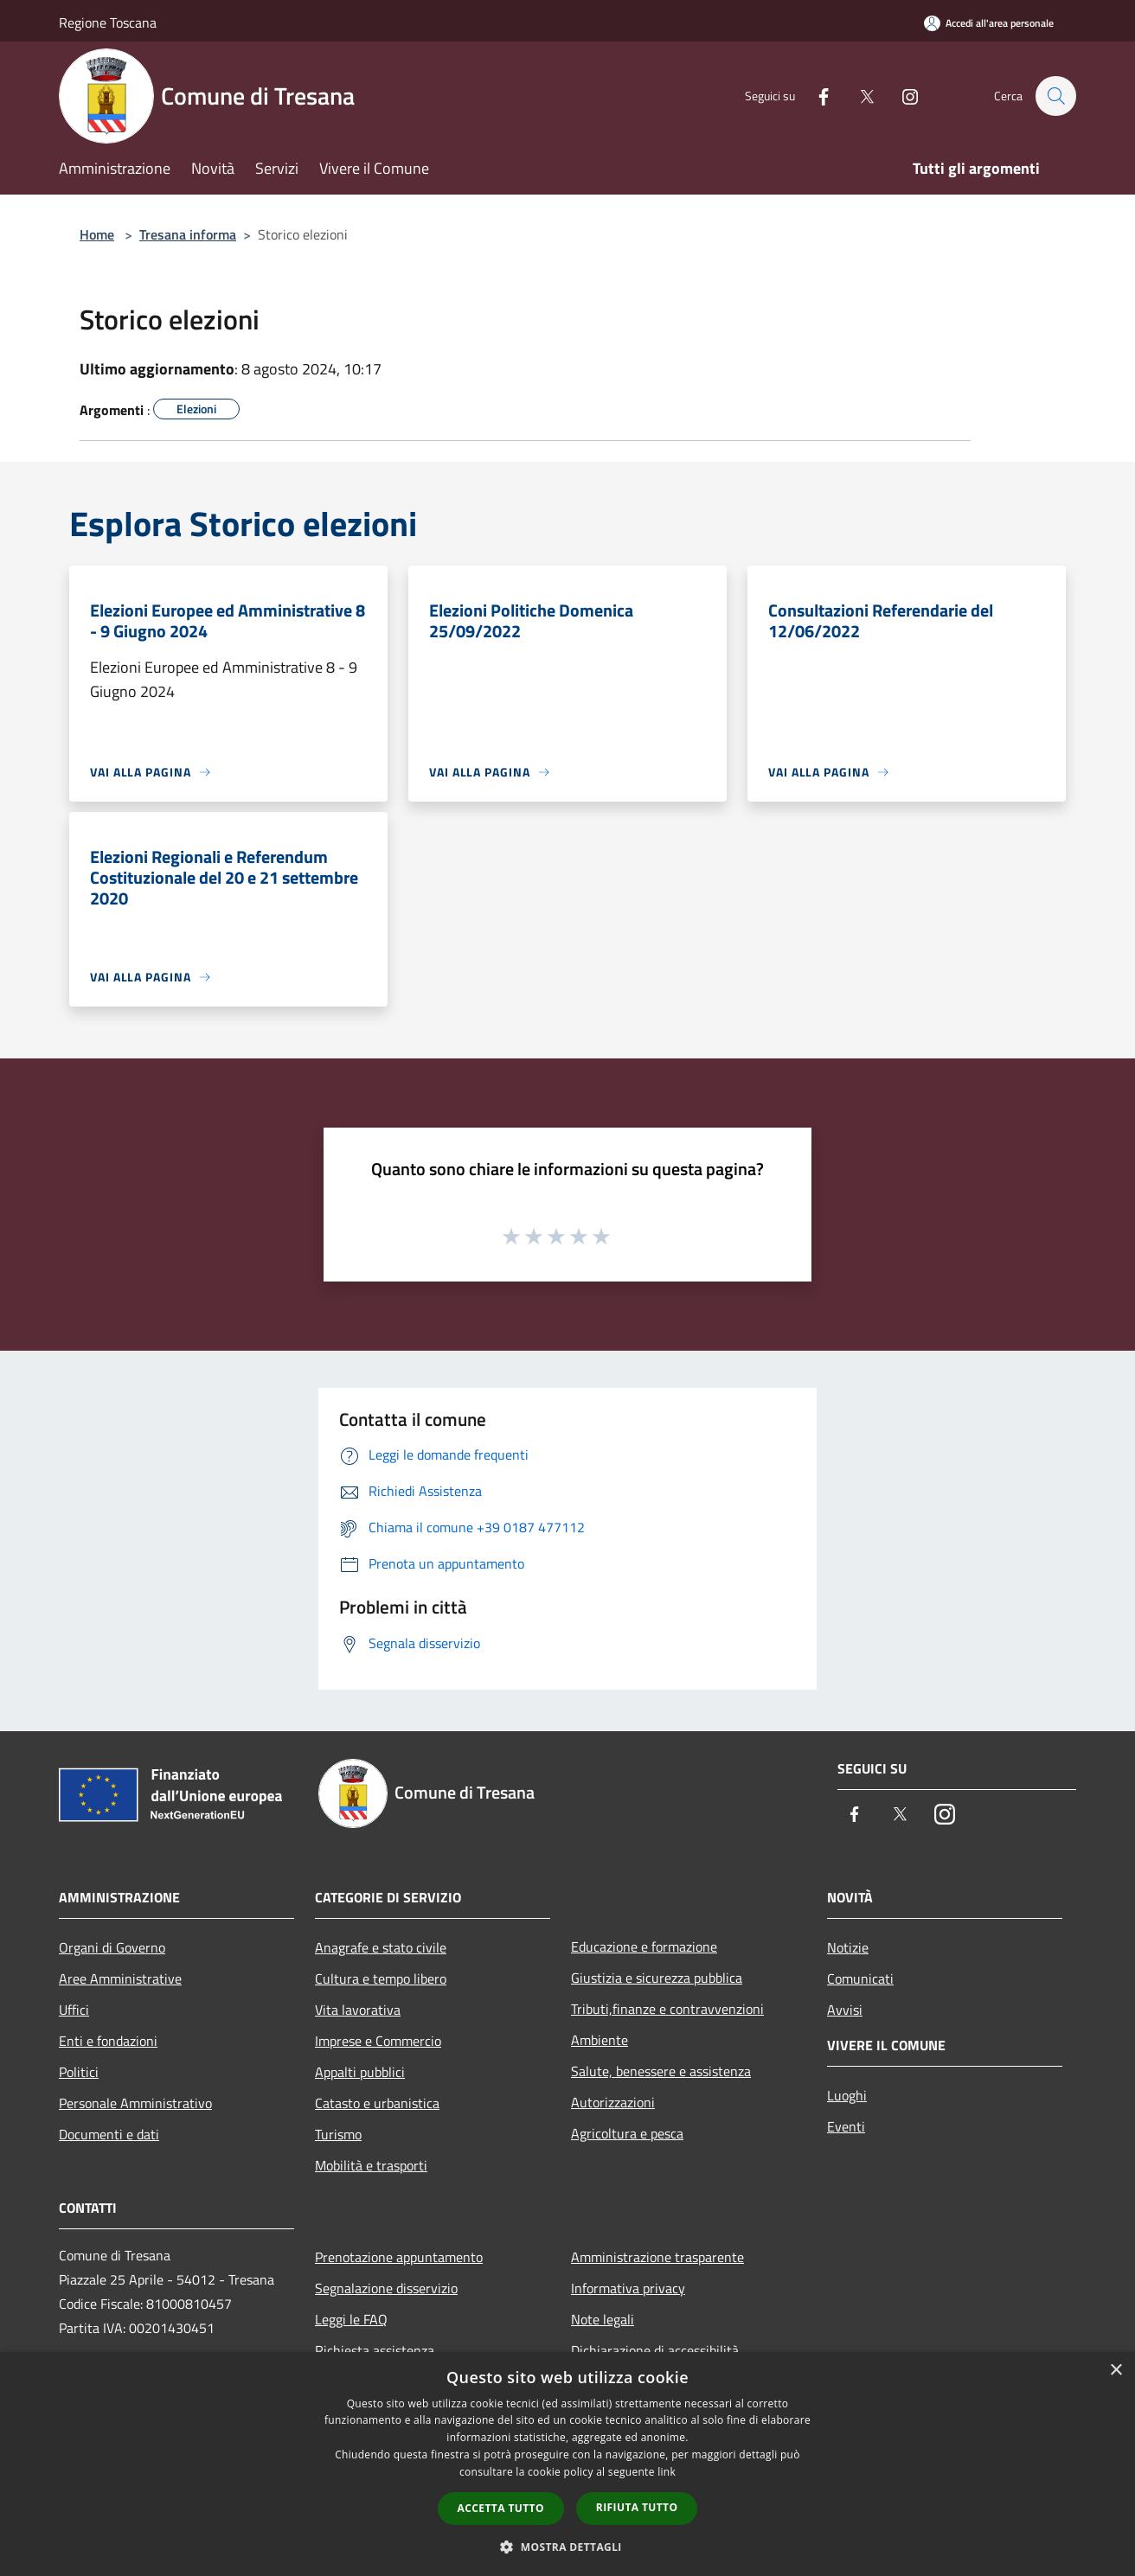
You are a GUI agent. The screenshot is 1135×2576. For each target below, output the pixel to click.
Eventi (846, 2126)
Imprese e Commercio (378, 2040)
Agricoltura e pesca (627, 2133)
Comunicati (860, 1978)
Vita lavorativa (358, 2009)
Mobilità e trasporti (371, 2165)
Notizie (848, 1947)
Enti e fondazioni (108, 2040)
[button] (567, 2546)
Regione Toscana (108, 22)
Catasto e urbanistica (377, 2103)
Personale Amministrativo (135, 2103)
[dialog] (567, 2464)
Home (97, 234)
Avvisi (844, 2009)
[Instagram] (901, 95)
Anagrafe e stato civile (380, 1947)
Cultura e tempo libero (380, 1978)
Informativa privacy (628, 2288)
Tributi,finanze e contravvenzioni (667, 2008)
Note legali (602, 2319)
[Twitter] (858, 95)
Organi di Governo (112, 1947)
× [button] (1115, 2370)
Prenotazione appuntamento (399, 2257)
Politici (79, 2071)
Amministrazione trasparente (657, 2257)
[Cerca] (1055, 96)
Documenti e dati (109, 2134)
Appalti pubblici (360, 2071)
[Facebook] (815, 95)
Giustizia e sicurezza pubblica (656, 1977)
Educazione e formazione (644, 1946)
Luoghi (847, 2095)
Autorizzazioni (613, 2102)
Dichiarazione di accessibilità (655, 2350)
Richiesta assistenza (374, 2350)
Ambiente (599, 2039)
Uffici (74, 2009)
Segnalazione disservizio (386, 2288)
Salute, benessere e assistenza (661, 2071)
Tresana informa (187, 234)
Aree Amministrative (120, 1978)
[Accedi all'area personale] (988, 23)
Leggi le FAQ (351, 2319)
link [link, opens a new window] (666, 2471)
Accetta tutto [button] (501, 2508)
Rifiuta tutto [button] (637, 2507)
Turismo (338, 2134)
